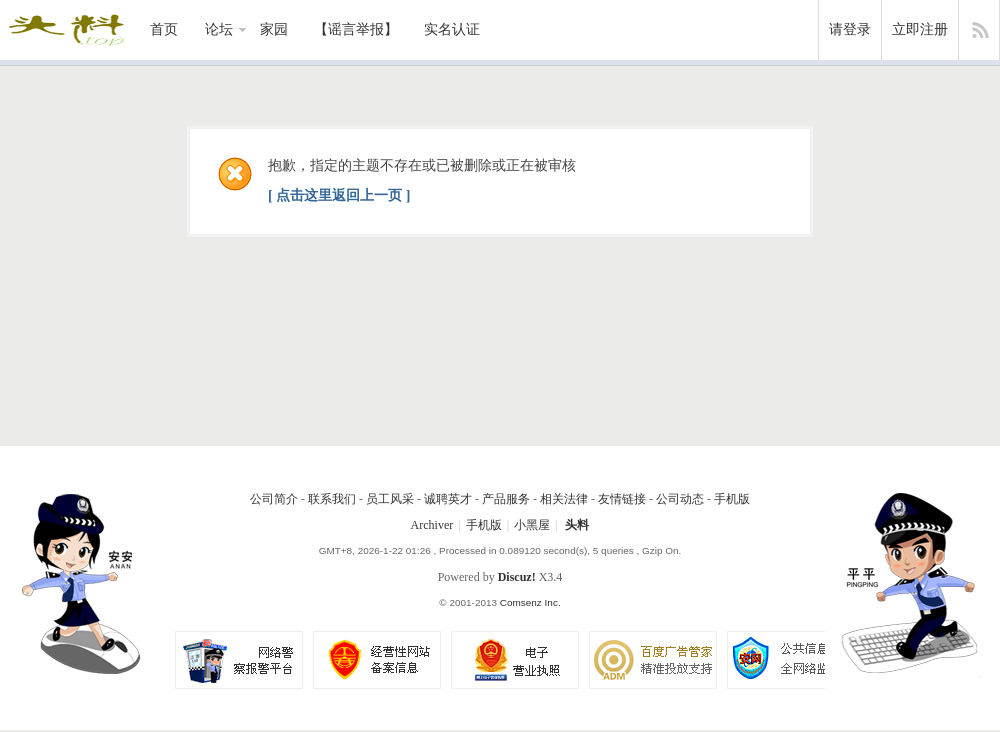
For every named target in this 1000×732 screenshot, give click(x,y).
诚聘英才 (448, 499)
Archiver (432, 525)
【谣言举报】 (356, 29)
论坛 (219, 29)
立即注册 (920, 29)
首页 (164, 29)
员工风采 (390, 499)
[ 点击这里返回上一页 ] (339, 195)
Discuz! (517, 577)
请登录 (850, 29)
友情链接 (622, 499)
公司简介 (274, 499)
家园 (274, 29)
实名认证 (452, 29)
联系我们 (332, 499)
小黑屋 (532, 525)
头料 (577, 525)
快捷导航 (979, 30)
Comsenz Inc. (530, 602)
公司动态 (680, 499)
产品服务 (506, 499)
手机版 (732, 499)
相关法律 (564, 499)
